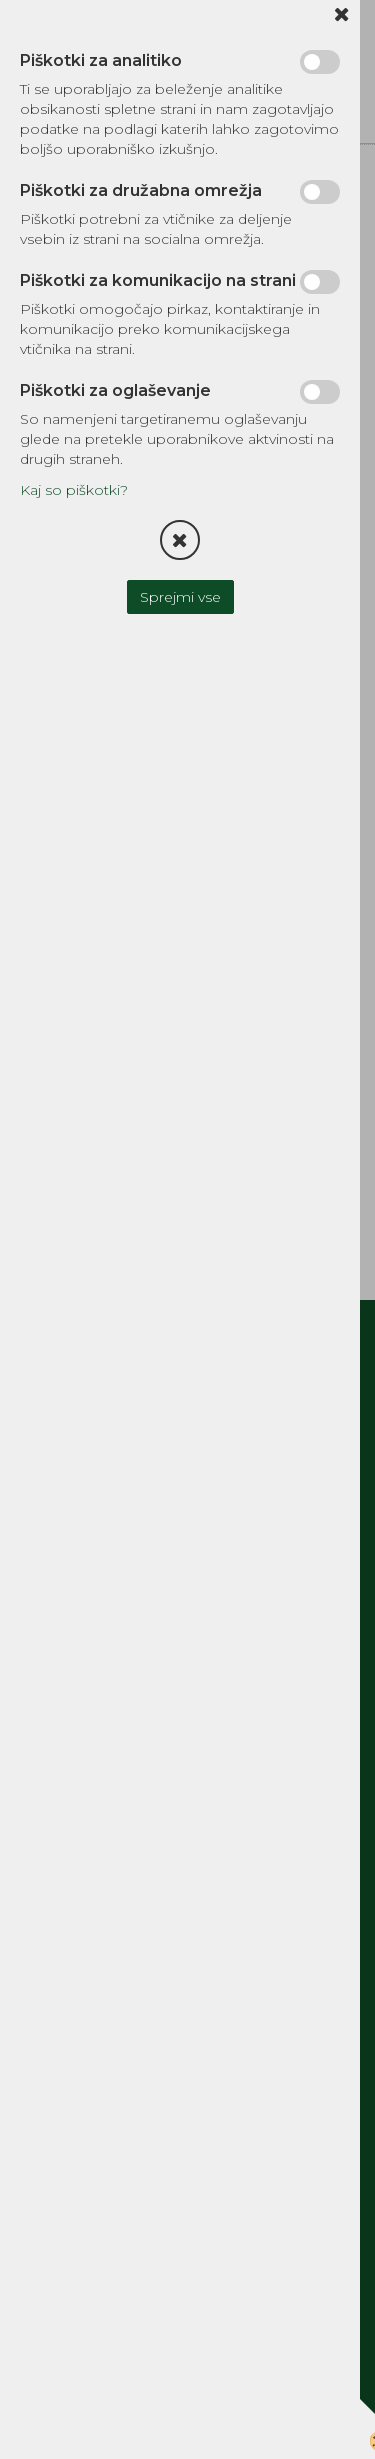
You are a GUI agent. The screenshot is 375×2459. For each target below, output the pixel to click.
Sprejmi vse (180, 597)
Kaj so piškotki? (74, 490)
